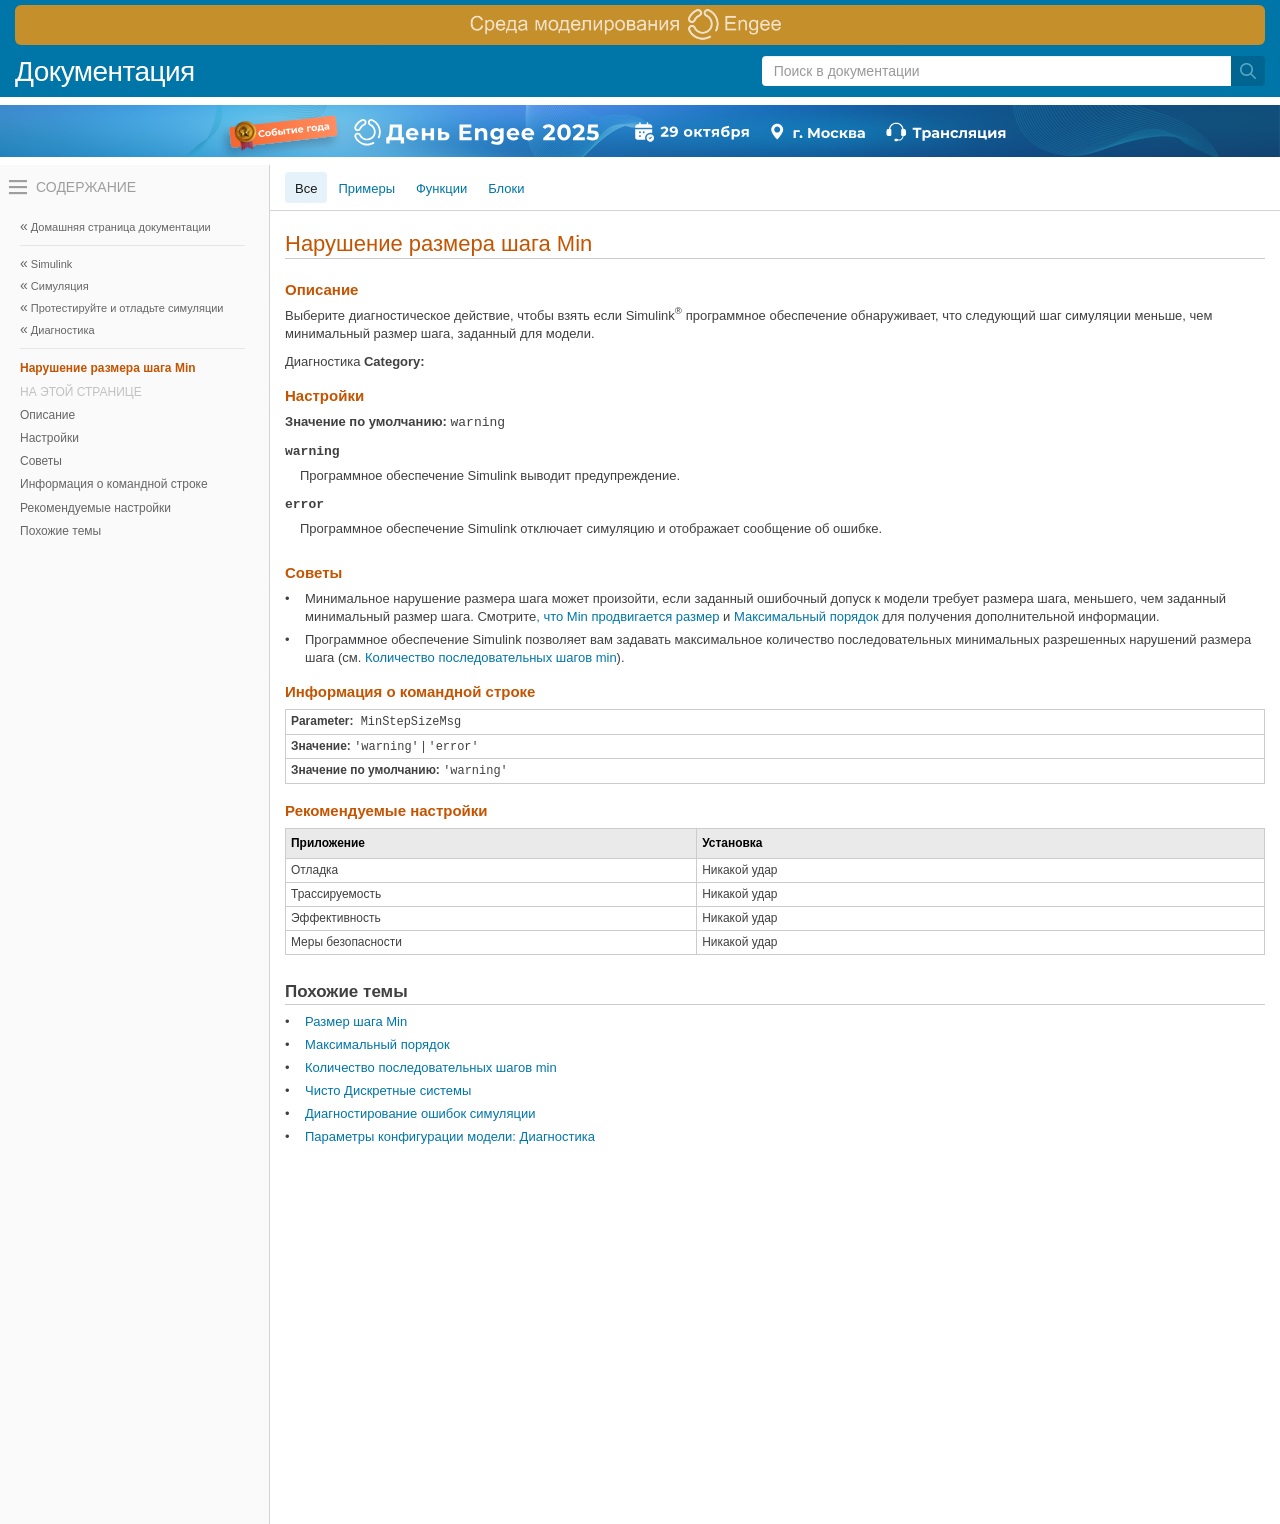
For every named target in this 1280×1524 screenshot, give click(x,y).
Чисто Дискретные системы (388, 1090)
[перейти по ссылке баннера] (640, 25)
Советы (41, 461)
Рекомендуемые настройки (95, 508)
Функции (441, 188)
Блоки (506, 188)
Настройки (49, 438)
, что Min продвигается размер (627, 616)
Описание (47, 415)
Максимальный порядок (806, 616)
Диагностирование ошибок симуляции (420, 1113)
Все (306, 188)
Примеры (366, 188)
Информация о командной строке (114, 484)
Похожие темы (60, 531)
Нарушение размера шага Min (108, 368)
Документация (105, 71)
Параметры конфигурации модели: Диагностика (450, 1136)
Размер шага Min (356, 1021)
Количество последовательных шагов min (491, 657)
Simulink (52, 264)
